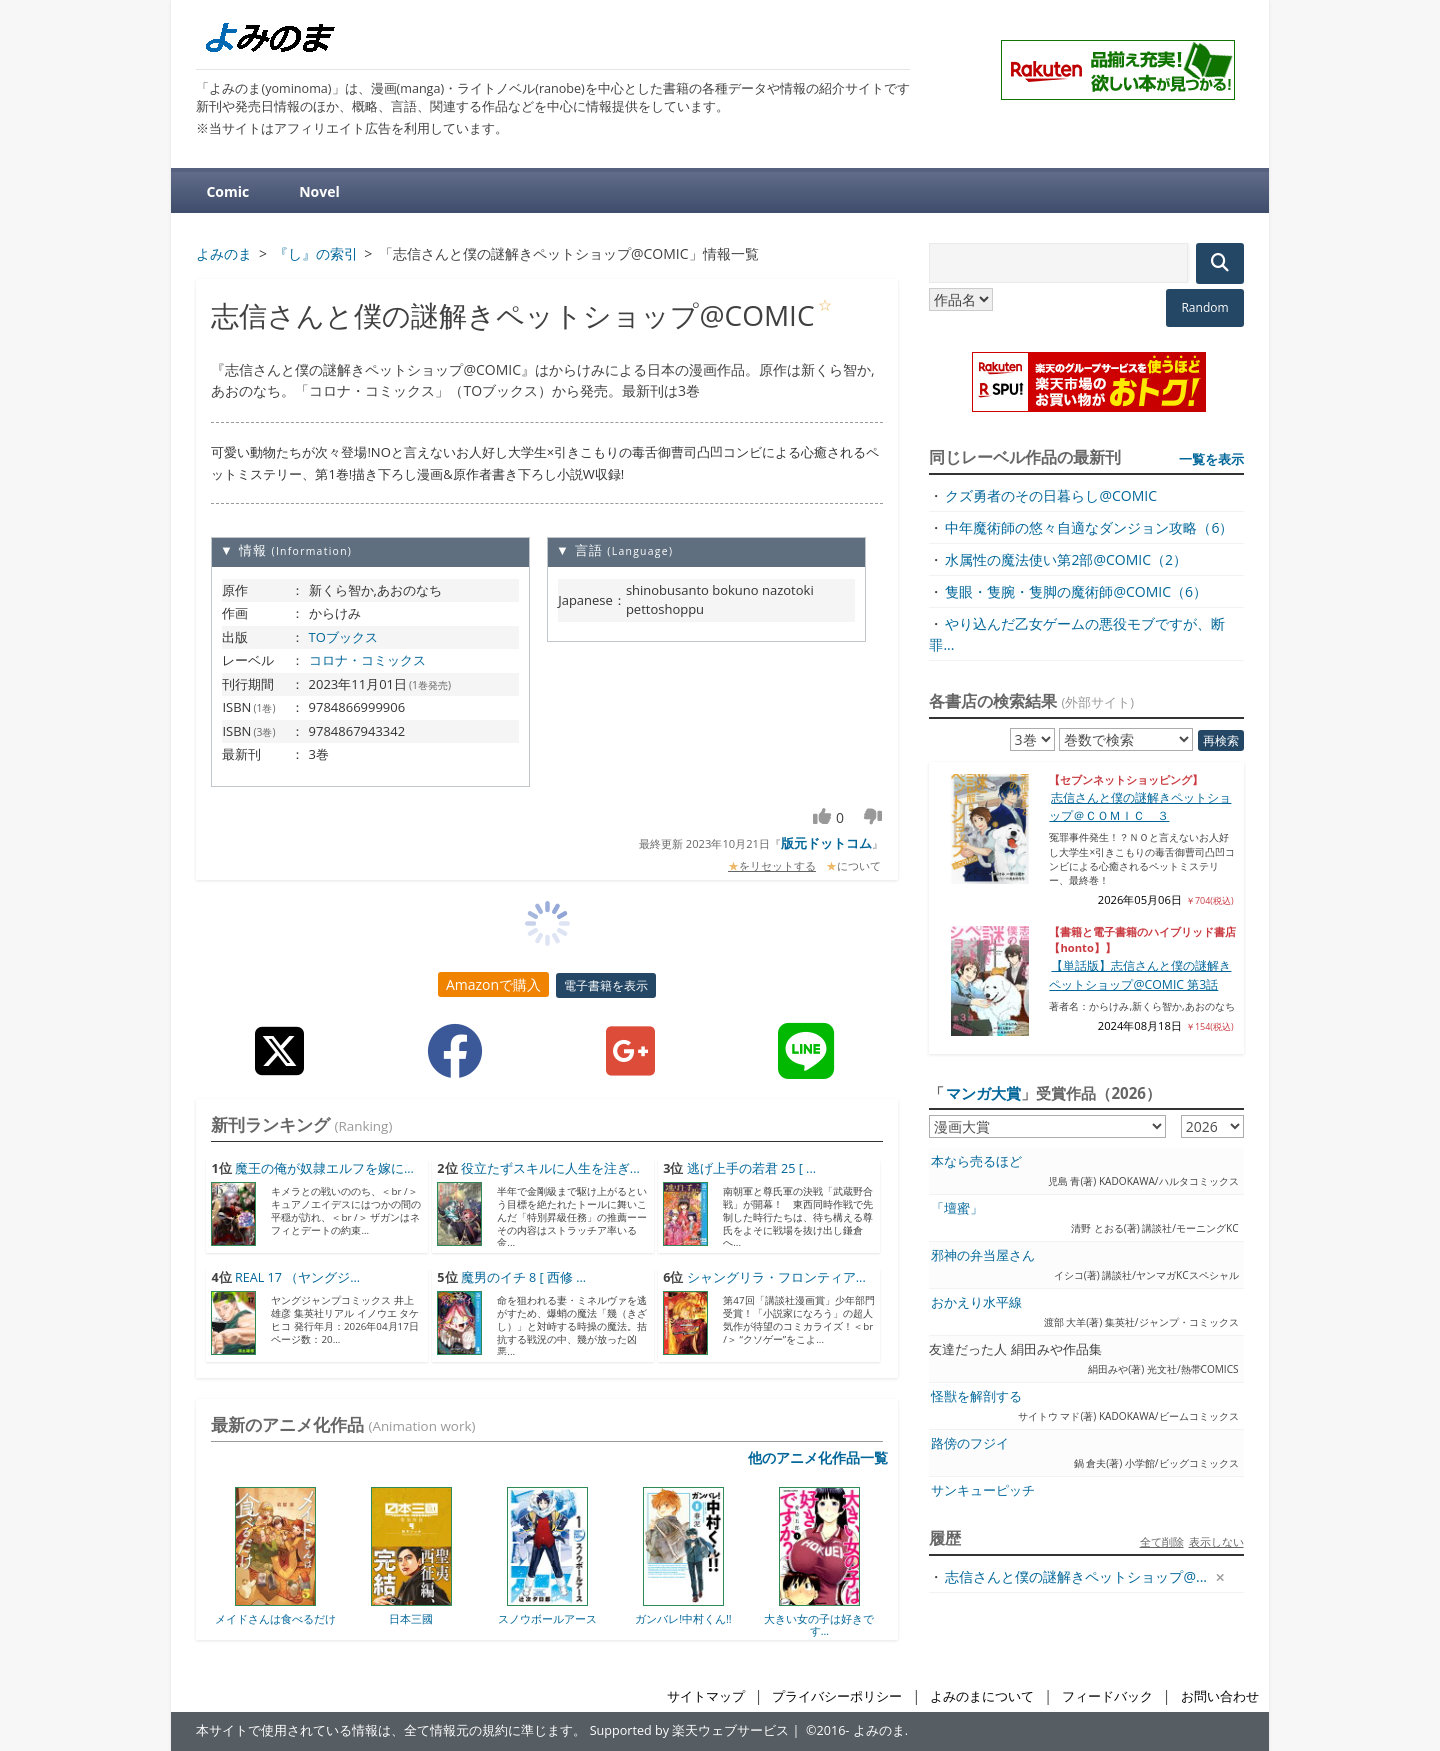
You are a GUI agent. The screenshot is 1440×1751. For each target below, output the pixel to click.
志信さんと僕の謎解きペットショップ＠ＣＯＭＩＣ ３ (1140, 806)
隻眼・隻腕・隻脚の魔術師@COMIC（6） (1076, 591)
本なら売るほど (976, 1161)
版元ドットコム (826, 843)
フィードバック (1107, 1696)
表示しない (1216, 1541)
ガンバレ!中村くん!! (683, 1618)
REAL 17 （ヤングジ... (297, 1277)
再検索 (1221, 740)
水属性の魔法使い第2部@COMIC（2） (1066, 559)
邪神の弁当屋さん (983, 1255)
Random (1204, 307)
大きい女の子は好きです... (819, 1624)
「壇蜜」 (957, 1208)
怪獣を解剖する (976, 1396)
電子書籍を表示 (606, 985)
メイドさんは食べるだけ (275, 1618)
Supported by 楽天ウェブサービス (690, 1730)
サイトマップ (706, 1696)
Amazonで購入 (493, 984)
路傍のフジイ (970, 1443)
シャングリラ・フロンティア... (776, 1277)
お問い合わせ (1220, 1696)
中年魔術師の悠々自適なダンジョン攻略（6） (1089, 527)
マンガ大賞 (983, 1093)
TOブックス (343, 637)
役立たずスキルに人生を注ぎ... (550, 1168)
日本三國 (411, 1618)
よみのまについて (982, 1696)
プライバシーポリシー (837, 1696)
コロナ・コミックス (367, 660)
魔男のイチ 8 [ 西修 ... (523, 1277)
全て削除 (1162, 1541)
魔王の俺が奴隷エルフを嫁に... (324, 1168)
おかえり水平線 (976, 1302)
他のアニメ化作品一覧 (818, 1457)
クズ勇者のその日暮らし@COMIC (1051, 495)
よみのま (879, 1730)
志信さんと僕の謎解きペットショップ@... (1076, 1576)
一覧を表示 (1211, 459)
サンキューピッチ (983, 1490)
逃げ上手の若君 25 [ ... (751, 1168)
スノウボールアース (547, 1618)
